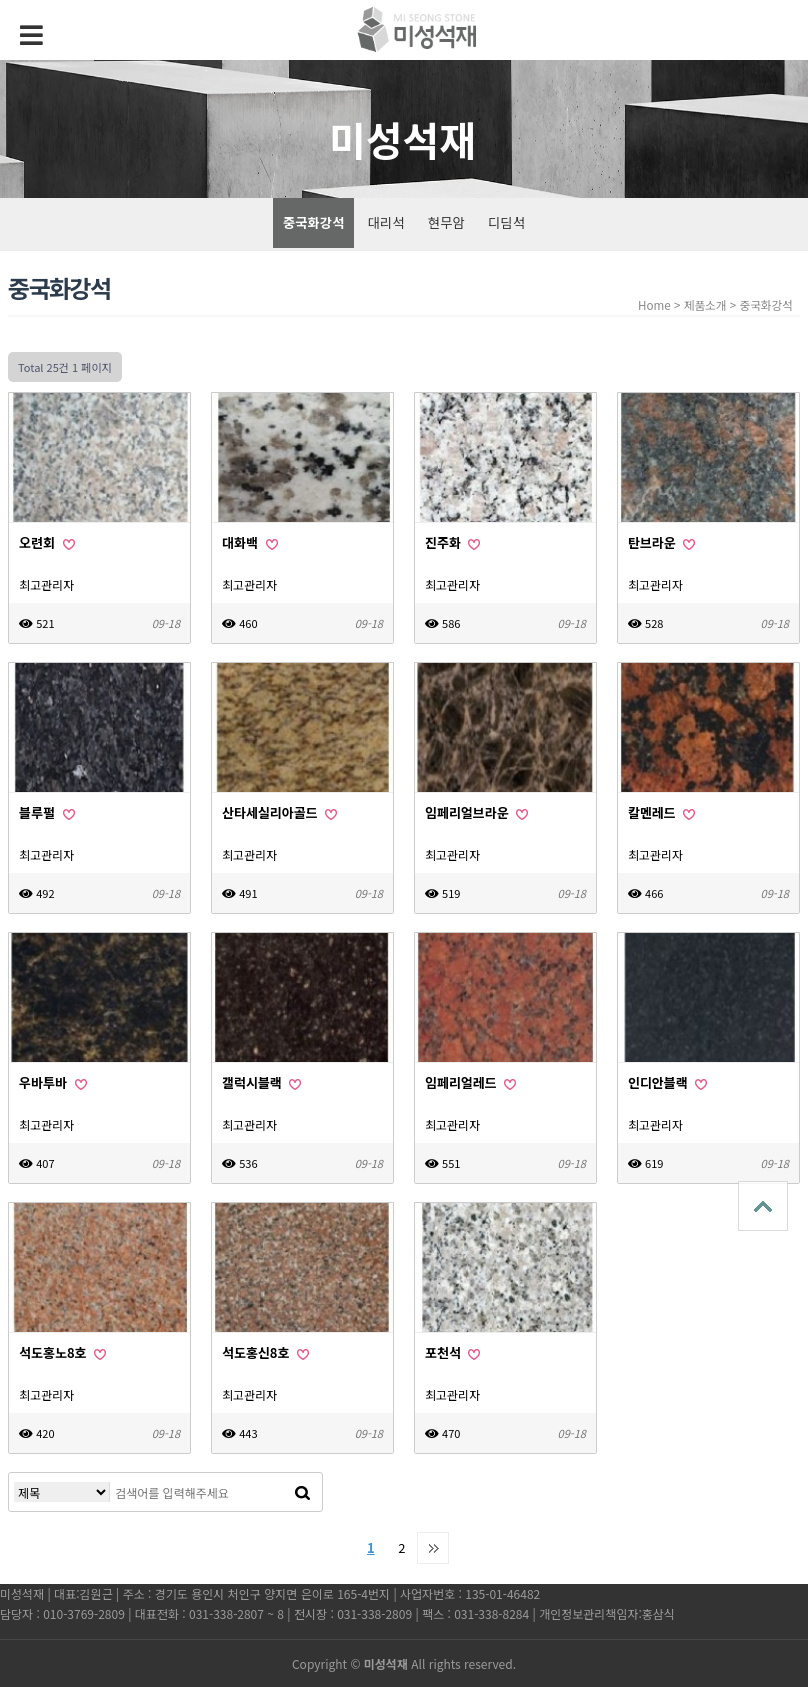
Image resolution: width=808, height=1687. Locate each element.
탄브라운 (661, 542)
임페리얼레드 (470, 1082)
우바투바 (52, 1082)
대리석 (386, 222)
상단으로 (763, 1206)
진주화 (452, 542)
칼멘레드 (661, 812)
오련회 (46, 542)
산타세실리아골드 (279, 812)
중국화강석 (313, 222)
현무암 (446, 222)
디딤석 (506, 222)
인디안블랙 (667, 1082)
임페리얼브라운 (476, 812)
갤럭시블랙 (261, 1082)
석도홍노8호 (62, 1352)
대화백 (249, 542)
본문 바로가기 (0, 0)
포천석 (452, 1352)
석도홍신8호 (265, 1352)
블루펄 (46, 812)
